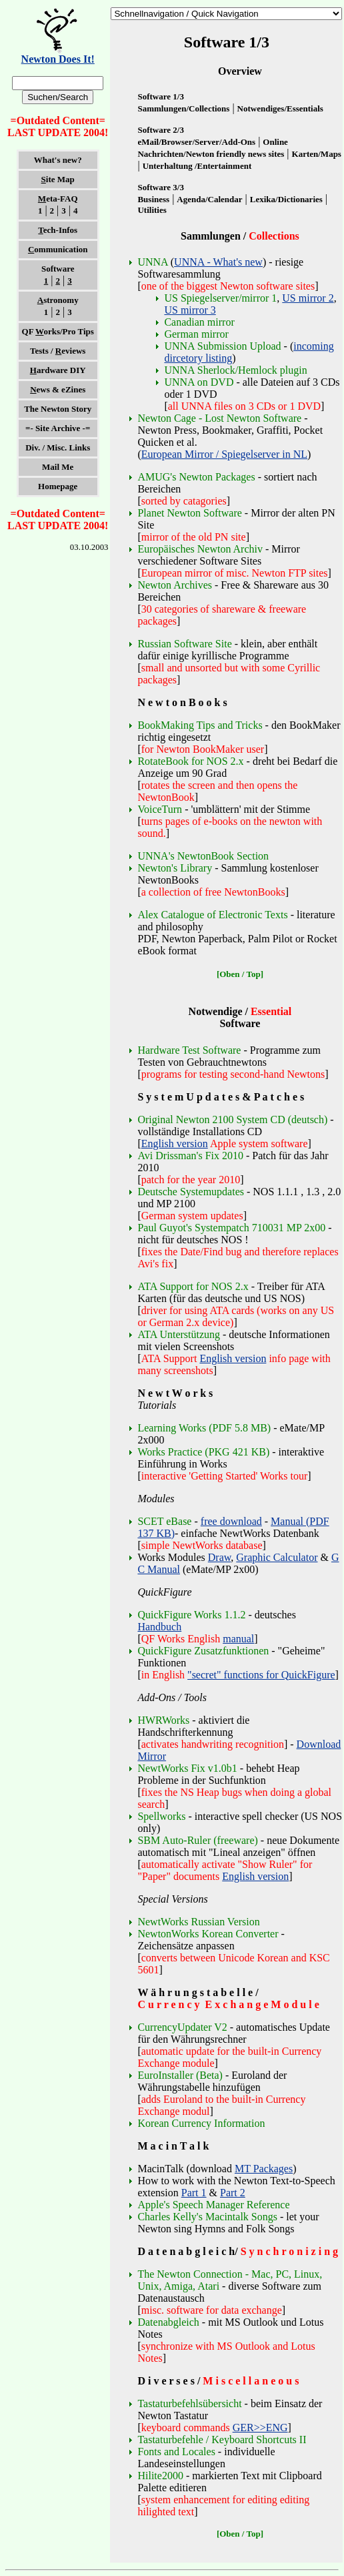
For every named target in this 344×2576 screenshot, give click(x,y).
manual (238, 1638)
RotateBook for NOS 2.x (191, 761)
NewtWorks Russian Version (198, 1921)
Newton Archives (174, 585)
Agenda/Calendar (209, 199)
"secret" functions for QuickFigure (261, 1674)
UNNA (152, 262)
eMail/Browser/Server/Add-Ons (196, 142)
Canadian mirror (199, 322)
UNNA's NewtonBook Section (203, 856)
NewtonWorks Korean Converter (207, 1933)
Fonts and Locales (176, 2451)
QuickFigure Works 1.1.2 (191, 1614)
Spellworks (161, 1816)
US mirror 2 (307, 298)
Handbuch (159, 1626)
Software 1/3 (160, 96)
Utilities (151, 210)
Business (153, 199)
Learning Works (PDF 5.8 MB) (204, 1427)
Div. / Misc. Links (57, 447)
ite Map (58, 179)
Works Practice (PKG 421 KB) (203, 1452)
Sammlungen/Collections (183, 108)
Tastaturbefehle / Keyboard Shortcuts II (221, 2439)
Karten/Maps (316, 154)
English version (174, 1143)
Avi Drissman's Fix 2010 (190, 1155)
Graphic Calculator (276, 1557)
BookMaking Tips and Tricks (199, 725)
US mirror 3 (189, 310)
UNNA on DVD (198, 382)
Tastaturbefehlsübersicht (189, 2403)
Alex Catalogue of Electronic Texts (212, 914)
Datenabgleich (168, 2322)
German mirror (196, 334)
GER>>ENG (260, 2427)
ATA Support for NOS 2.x (192, 1286)
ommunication (58, 249)
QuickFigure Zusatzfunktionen (203, 1650)
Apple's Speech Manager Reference (213, 2204)
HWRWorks (163, 1720)
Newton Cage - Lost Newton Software (219, 418)
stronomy (58, 300)
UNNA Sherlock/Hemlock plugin (235, 370)
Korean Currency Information (201, 2123)
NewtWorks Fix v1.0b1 (187, 1768)
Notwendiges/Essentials (280, 108)
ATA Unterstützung (178, 1334)
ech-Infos (57, 230)
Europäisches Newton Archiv (200, 549)
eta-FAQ (58, 199)
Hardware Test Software (189, 1050)
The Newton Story (57, 409)
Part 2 (232, 2192)
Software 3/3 (160, 187)
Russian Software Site (184, 643)
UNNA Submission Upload (222, 346)
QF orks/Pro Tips (58, 331)
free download (231, 1521)
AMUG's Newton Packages (196, 476)
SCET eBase (164, 1521)
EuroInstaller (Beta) (180, 2075)
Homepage (57, 486)
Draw (219, 1557)
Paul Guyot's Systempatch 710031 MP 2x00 (231, 1227)
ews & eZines (57, 389)
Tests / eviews (57, 351)
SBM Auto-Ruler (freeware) (197, 1840)
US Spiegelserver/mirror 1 (220, 298)
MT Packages (264, 2168)
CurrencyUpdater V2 (182, 2027)
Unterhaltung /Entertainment (197, 166)
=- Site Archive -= (57, 428)
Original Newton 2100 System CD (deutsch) (232, 1119)
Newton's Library (174, 868)
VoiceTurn (159, 809)
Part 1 (194, 2192)
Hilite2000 (160, 2475)
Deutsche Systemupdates (190, 1191)
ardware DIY (58, 370)
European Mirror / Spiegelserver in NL (224, 454)
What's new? (58, 160)
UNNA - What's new (218, 262)
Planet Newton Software (189, 513)
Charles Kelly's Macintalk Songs (207, 2216)
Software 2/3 (160, 130)
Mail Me (57, 467)
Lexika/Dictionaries (286, 199)
